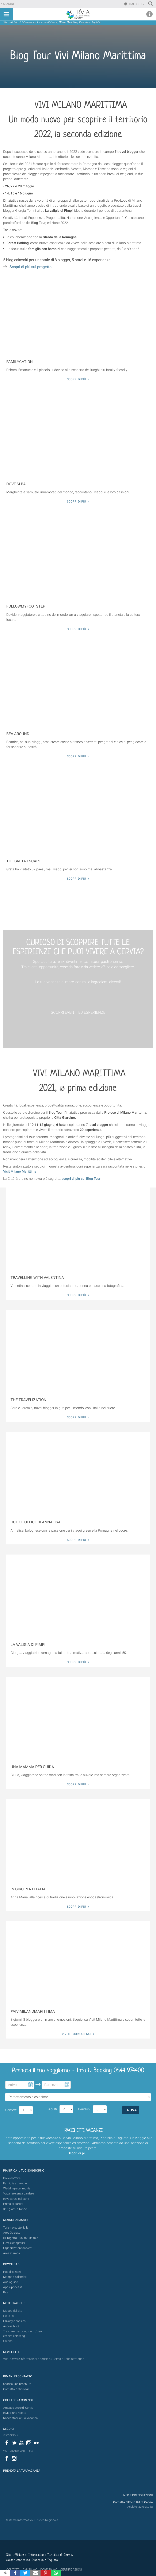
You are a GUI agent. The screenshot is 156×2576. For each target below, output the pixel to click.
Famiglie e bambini (15, 2183)
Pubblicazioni (12, 2272)
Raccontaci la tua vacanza (20, 2418)
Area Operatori (12, 2232)
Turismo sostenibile (15, 2227)
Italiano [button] (136, 4)
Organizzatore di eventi (18, 2248)
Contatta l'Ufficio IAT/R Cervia (133, 2502)
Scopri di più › (78, 2153)
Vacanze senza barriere (18, 2193)
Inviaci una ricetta (14, 2413)
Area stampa (11, 2253)
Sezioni (8, 3)
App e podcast (12, 2287)
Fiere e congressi (14, 2243)
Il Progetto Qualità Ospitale (20, 2238)
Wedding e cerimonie (16, 2188)
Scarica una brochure (17, 2384)
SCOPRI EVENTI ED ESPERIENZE (78, 1012)
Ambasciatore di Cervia (18, 2408)
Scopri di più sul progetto (30, 267)
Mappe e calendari (15, 2277)
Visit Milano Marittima (20, 1171)
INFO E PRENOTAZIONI (137, 2495)
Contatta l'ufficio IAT (16, 2389)
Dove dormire (11, 2178)
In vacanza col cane (16, 2199)
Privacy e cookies (14, 2321)
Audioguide (10, 2282)
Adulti (52, 2109)
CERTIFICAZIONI (71, 2569)
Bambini (84, 2109)
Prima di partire (13, 2204)
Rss (5, 2292)
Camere (11, 2110)
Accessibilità (11, 2326)
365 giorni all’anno (15, 2209)
